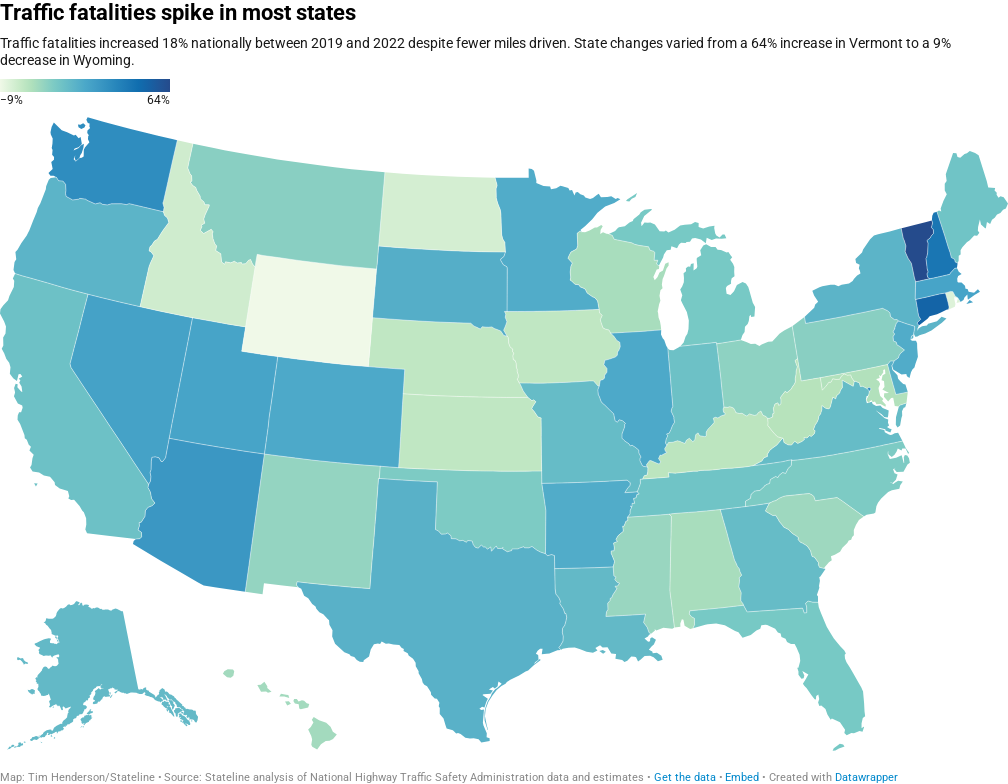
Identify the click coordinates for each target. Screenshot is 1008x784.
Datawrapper (866, 777)
